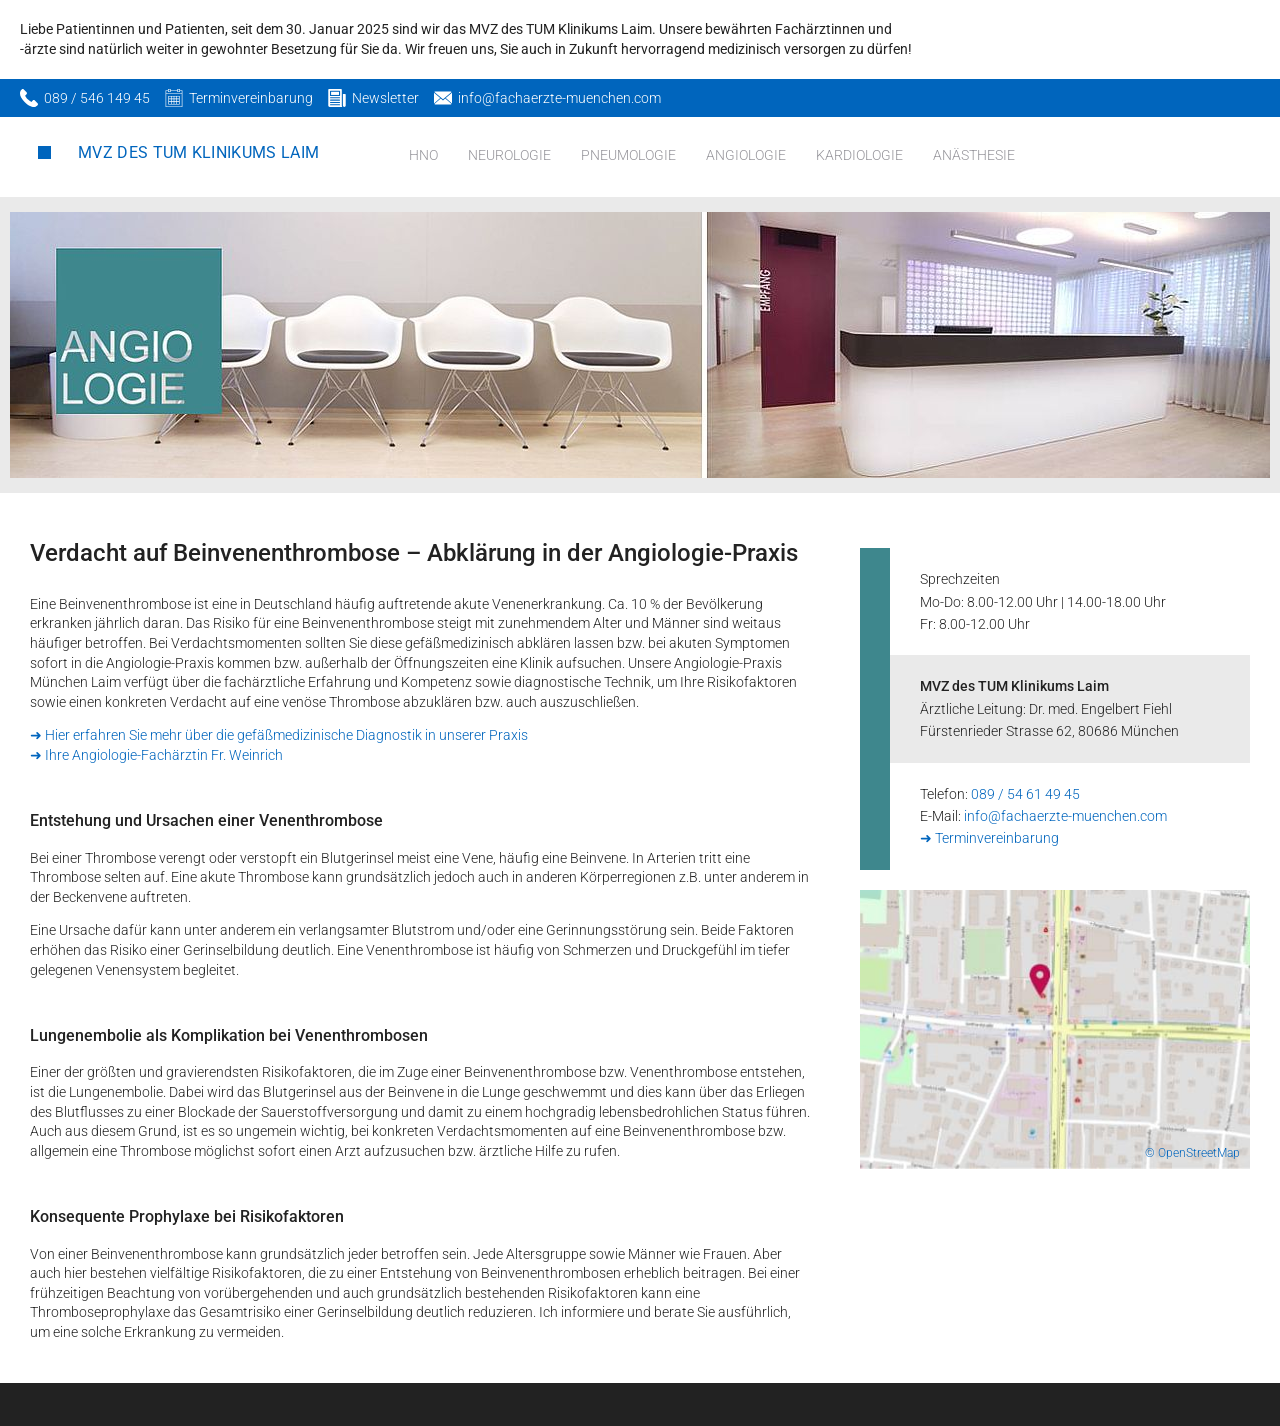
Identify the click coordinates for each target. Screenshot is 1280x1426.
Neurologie (509, 155)
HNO (423, 155)
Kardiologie (859, 155)
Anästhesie (974, 155)
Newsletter (385, 98)
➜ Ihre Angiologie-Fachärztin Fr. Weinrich (156, 755)
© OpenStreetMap (1192, 1153)
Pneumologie (628, 155)
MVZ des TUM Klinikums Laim (198, 152)
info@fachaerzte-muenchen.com (559, 98)
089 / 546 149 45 (97, 98)
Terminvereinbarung (251, 98)
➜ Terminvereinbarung (989, 838)
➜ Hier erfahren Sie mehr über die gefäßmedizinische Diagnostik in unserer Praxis (279, 735)
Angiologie (746, 155)
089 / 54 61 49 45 (1025, 794)
